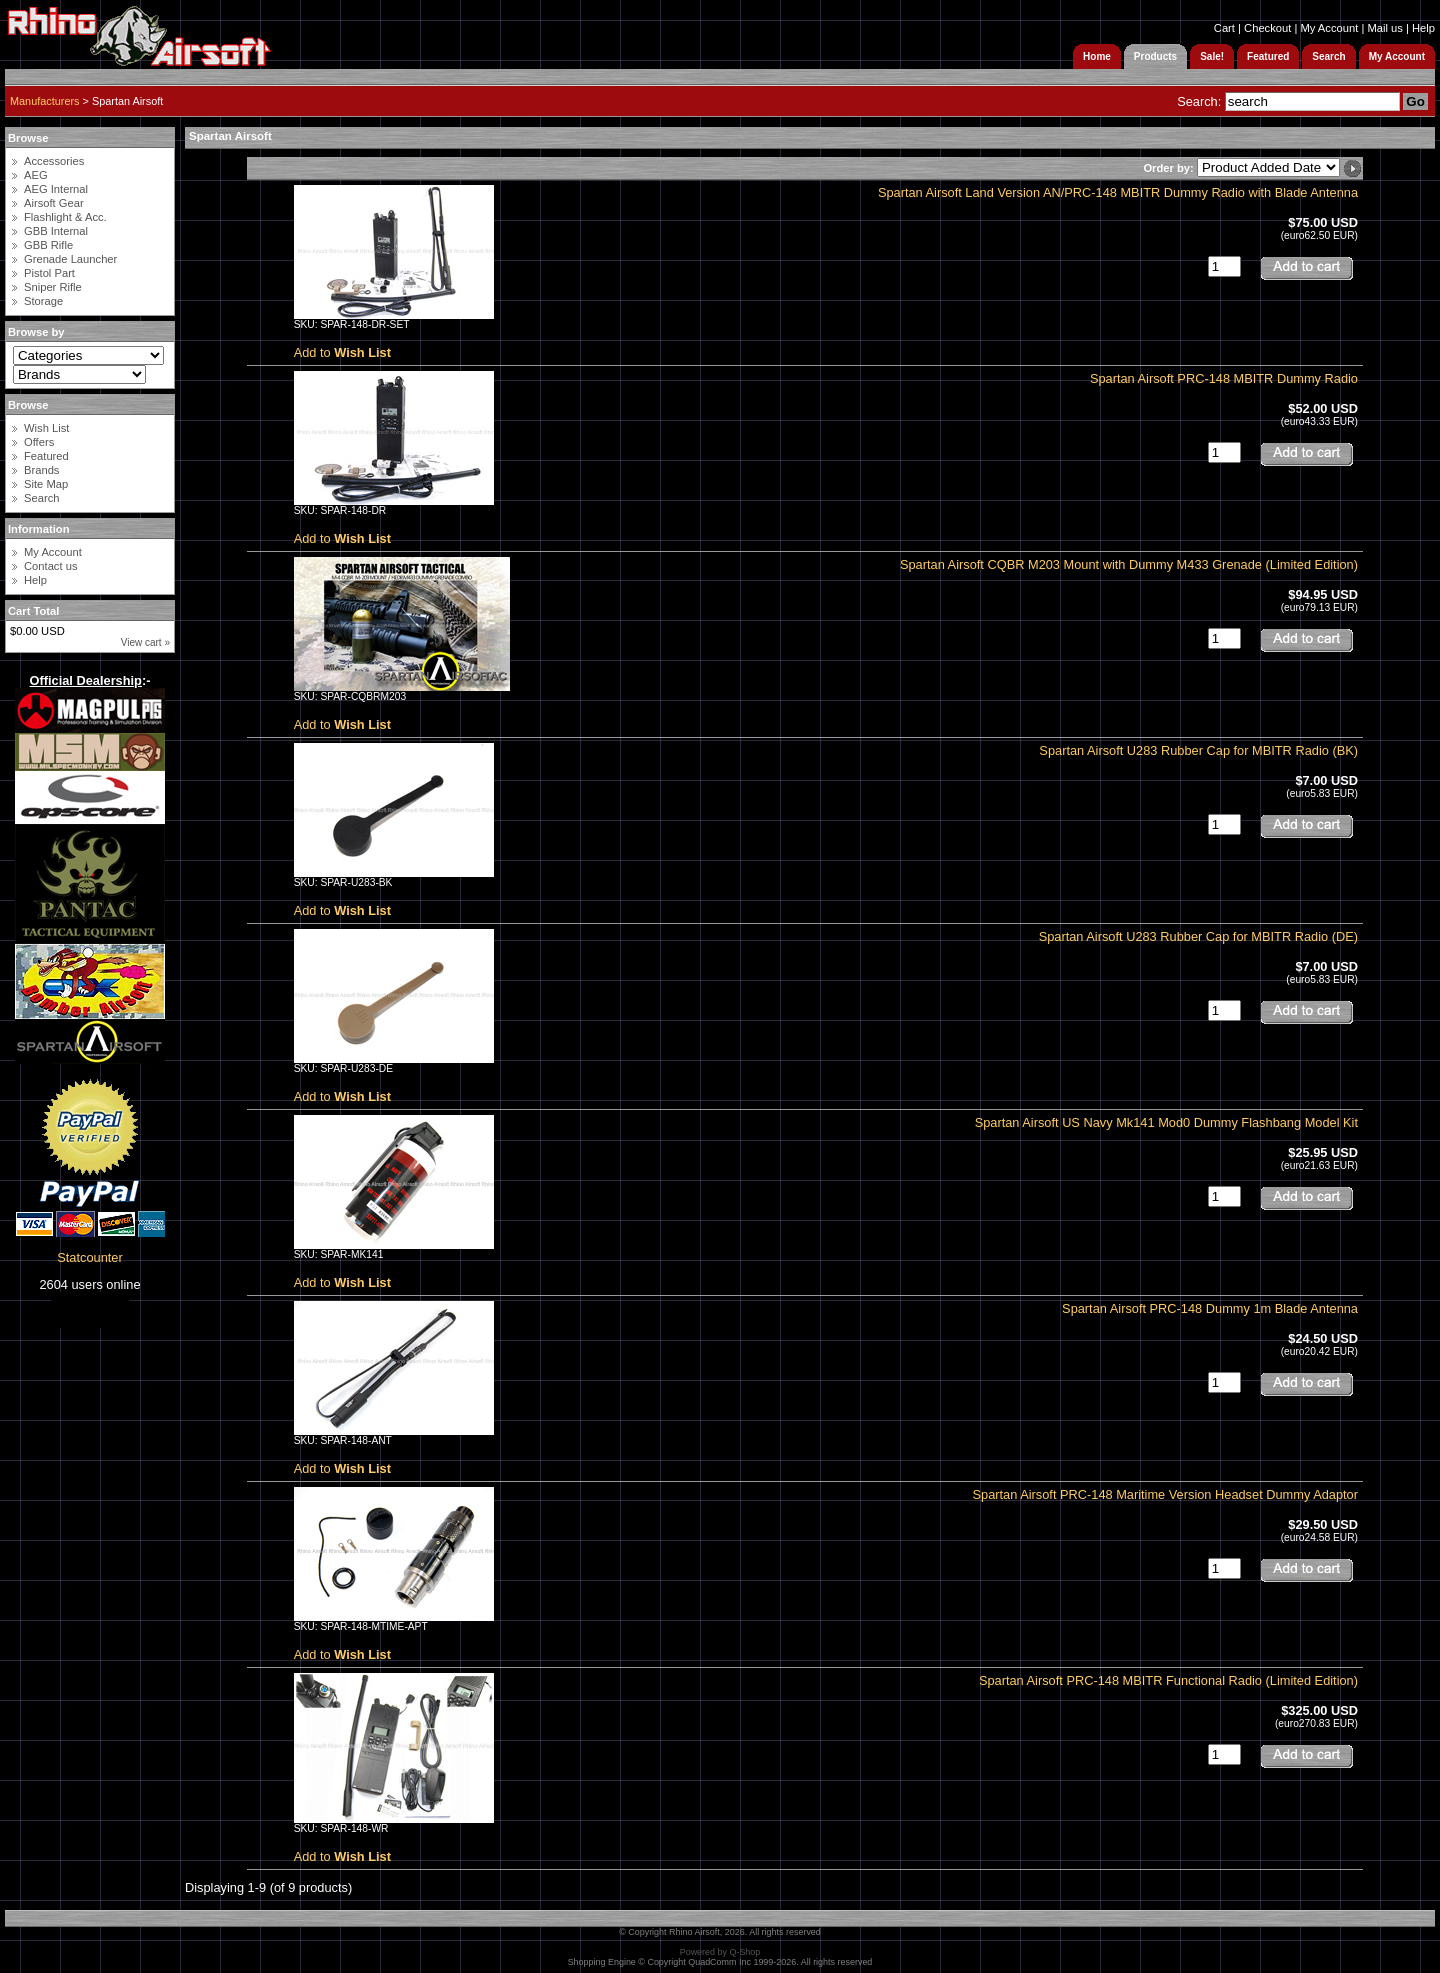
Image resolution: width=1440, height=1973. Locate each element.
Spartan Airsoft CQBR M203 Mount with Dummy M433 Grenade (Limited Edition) (1129, 564)
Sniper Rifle (53, 287)
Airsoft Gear (54, 203)
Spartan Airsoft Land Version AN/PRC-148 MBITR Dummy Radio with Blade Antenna (1118, 192)
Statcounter (89, 1257)
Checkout (1267, 28)
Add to (342, 352)
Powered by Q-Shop (720, 1952)
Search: (1199, 101)
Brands (41, 470)
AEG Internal (56, 189)
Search (41, 498)
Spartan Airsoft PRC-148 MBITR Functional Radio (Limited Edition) (1168, 1680)
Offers (39, 442)
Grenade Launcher (70, 259)
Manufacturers (45, 101)
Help (1423, 28)
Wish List (46, 428)
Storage (43, 301)
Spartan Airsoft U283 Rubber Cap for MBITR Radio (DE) (1198, 936)
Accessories (54, 161)
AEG (36, 175)
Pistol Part (49, 273)
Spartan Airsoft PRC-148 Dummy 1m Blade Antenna (1210, 1308)
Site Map (46, 484)
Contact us (50, 566)
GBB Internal (56, 231)
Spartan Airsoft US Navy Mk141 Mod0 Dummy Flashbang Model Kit (1166, 1122)
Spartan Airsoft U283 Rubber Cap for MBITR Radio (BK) (1198, 750)
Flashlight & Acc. (65, 217)
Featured (46, 456)
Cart (1224, 28)
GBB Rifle (48, 245)
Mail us (1384, 28)
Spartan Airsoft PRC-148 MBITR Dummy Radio (1224, 378)
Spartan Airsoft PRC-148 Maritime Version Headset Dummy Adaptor (1166, 1494)
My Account (1329, 28)
